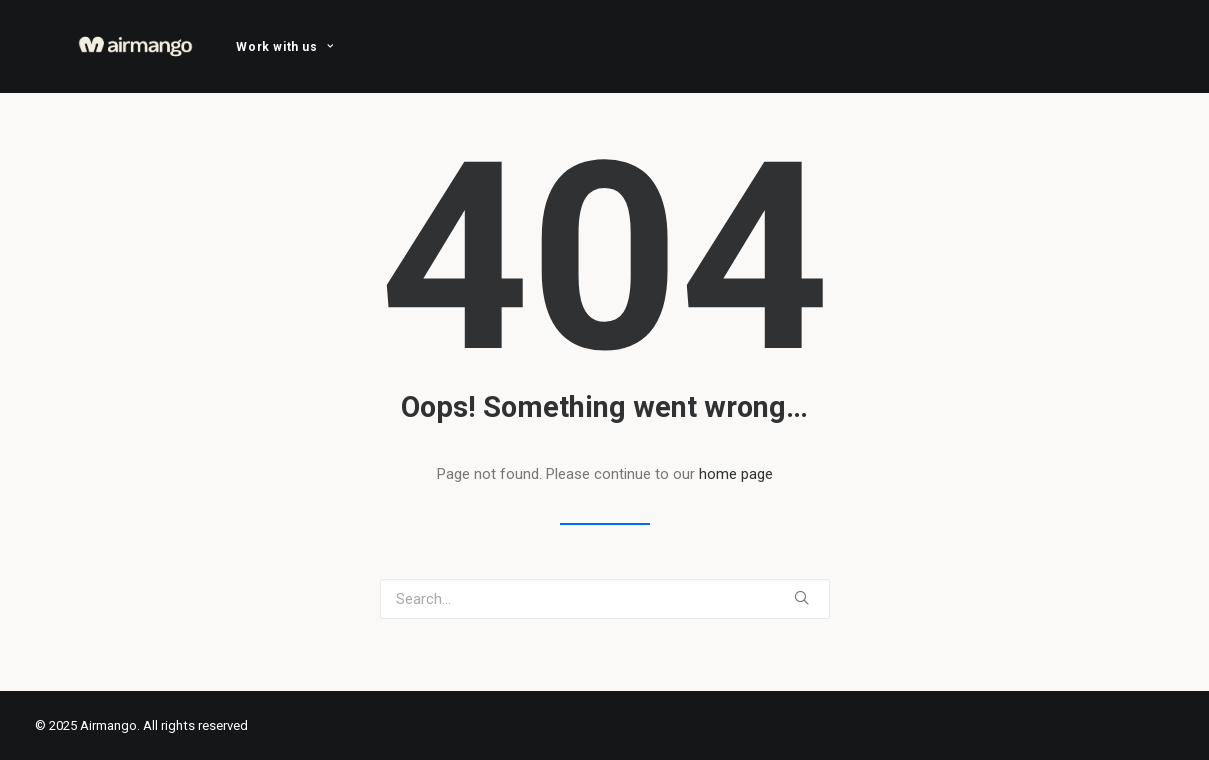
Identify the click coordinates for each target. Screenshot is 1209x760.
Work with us (284, 47)
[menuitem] (284, 46)
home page (736, 474)
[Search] (605, 599)
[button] (801, 597)
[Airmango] (136, 46)
